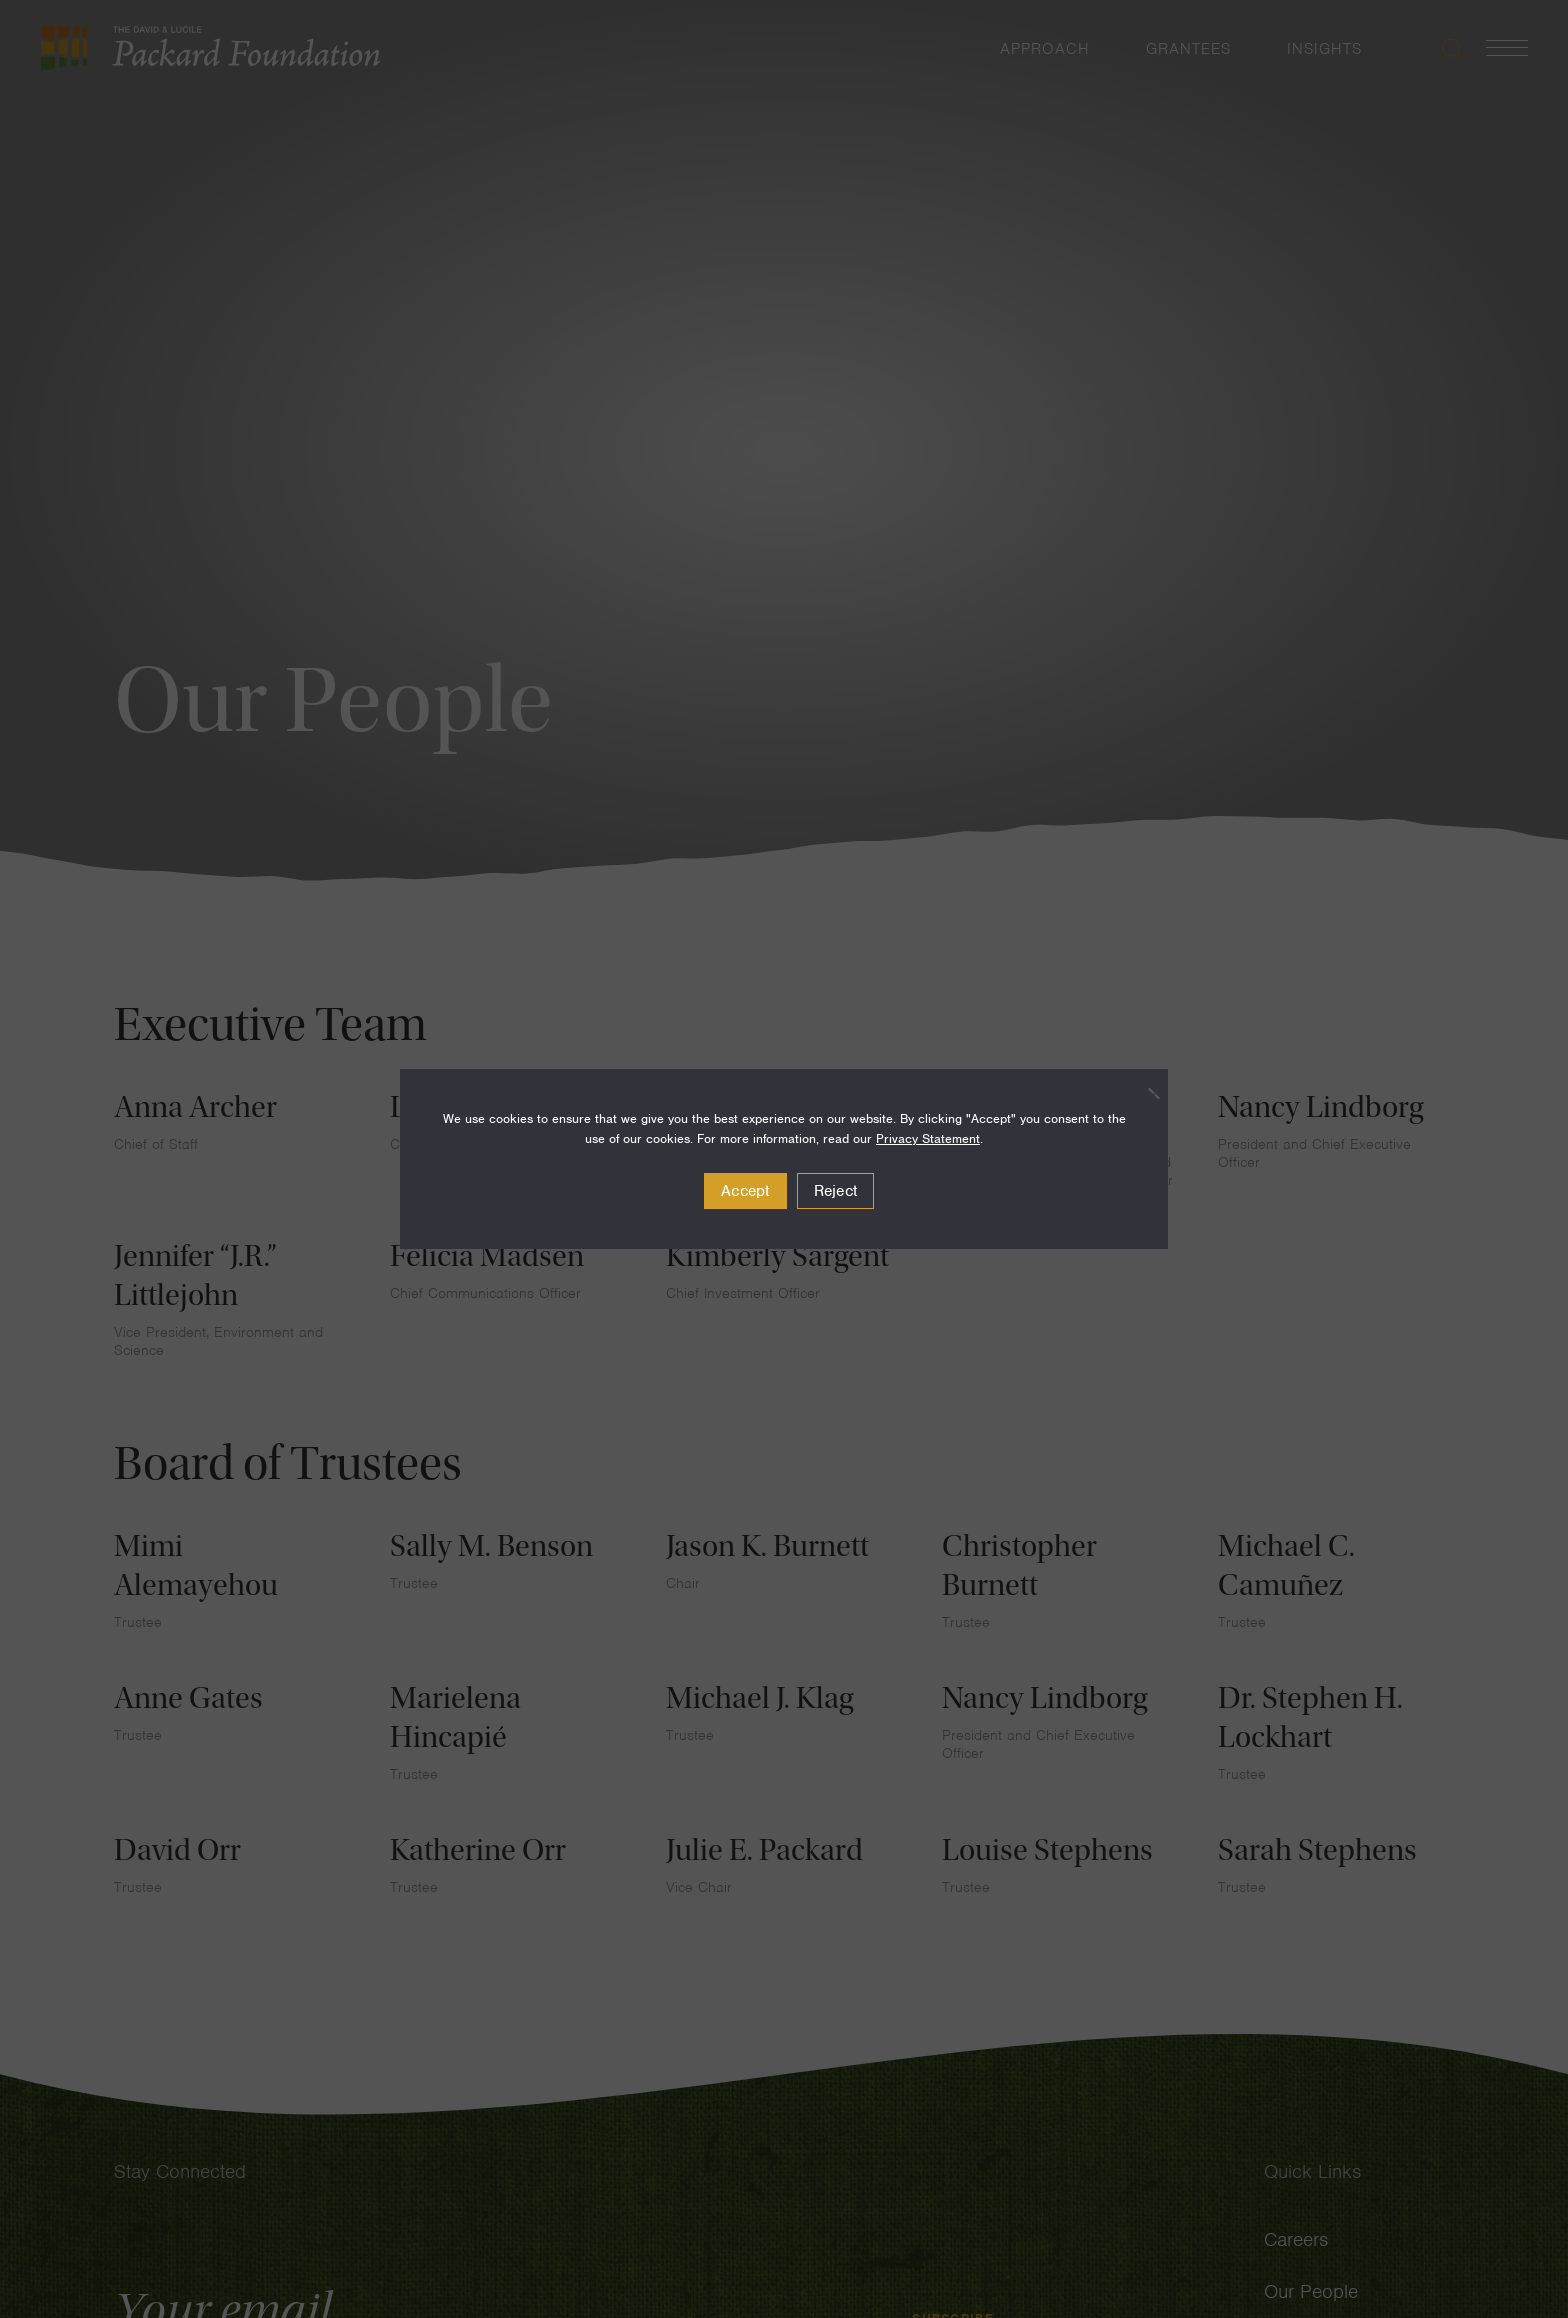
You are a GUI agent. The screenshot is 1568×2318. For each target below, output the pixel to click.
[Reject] (1143, 1093)
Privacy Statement (928, 1138)
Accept (745, 1191)
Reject (836, 1191)
